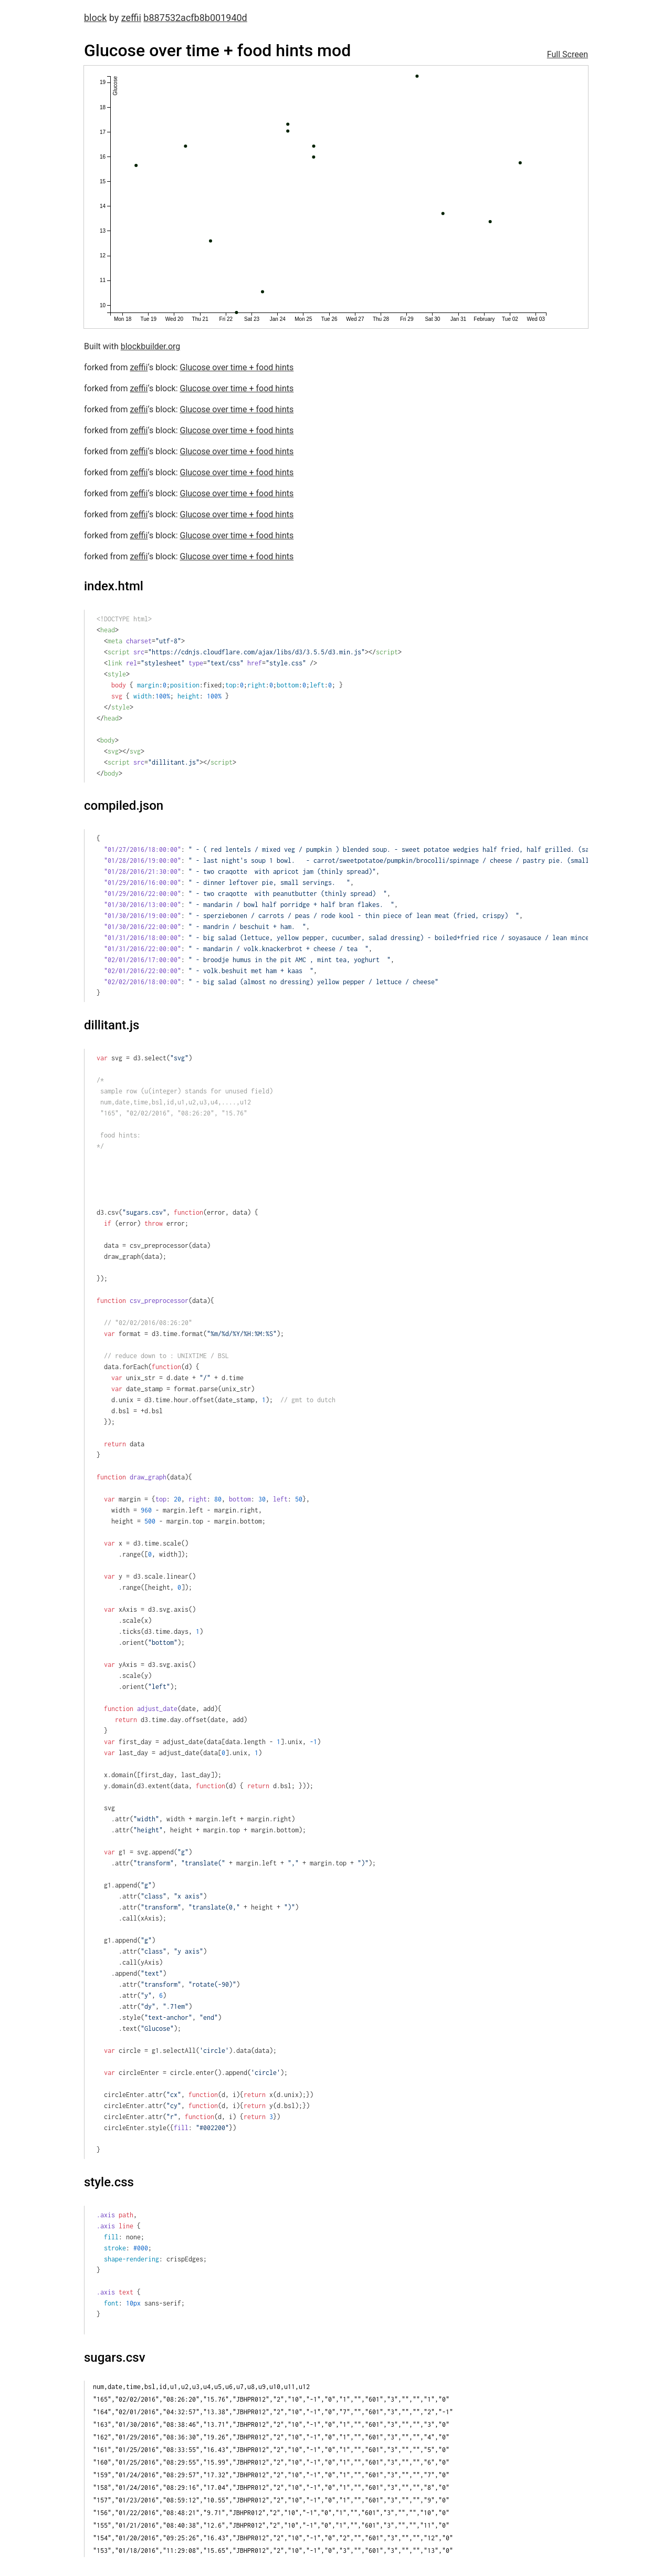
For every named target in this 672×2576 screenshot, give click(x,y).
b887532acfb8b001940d (195, 17)
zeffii (131, 17)
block (95, 17)
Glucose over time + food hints (236, 367)
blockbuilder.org (151, 346)
